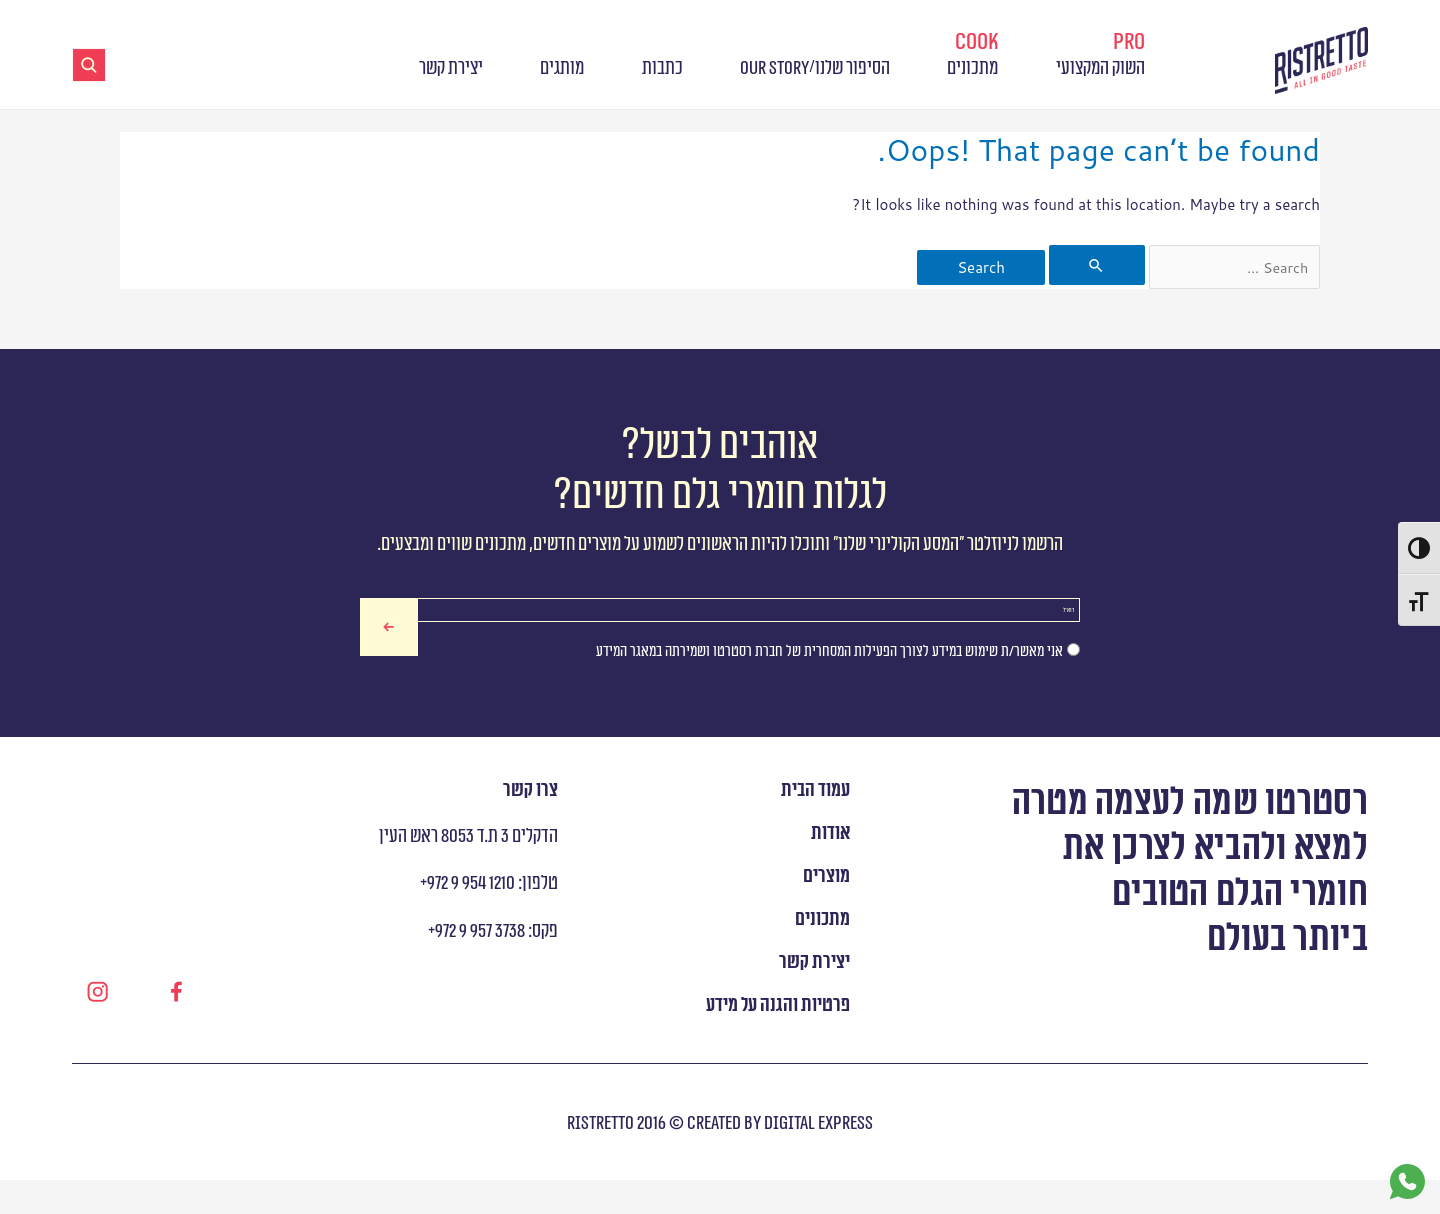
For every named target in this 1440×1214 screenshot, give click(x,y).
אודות (830, 869)
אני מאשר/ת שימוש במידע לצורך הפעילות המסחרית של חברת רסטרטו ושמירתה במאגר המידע (829, 686)
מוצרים (826, 912)
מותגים (562, 68)
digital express (817, 1157)
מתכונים (972, 54)
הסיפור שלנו (852, 68)
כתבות (662, 68)
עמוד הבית (815, 826)
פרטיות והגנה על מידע (778, 1040)
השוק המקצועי (1100, 54)
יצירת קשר (451, 68)
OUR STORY (774, 68)
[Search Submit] (1095, 265)
